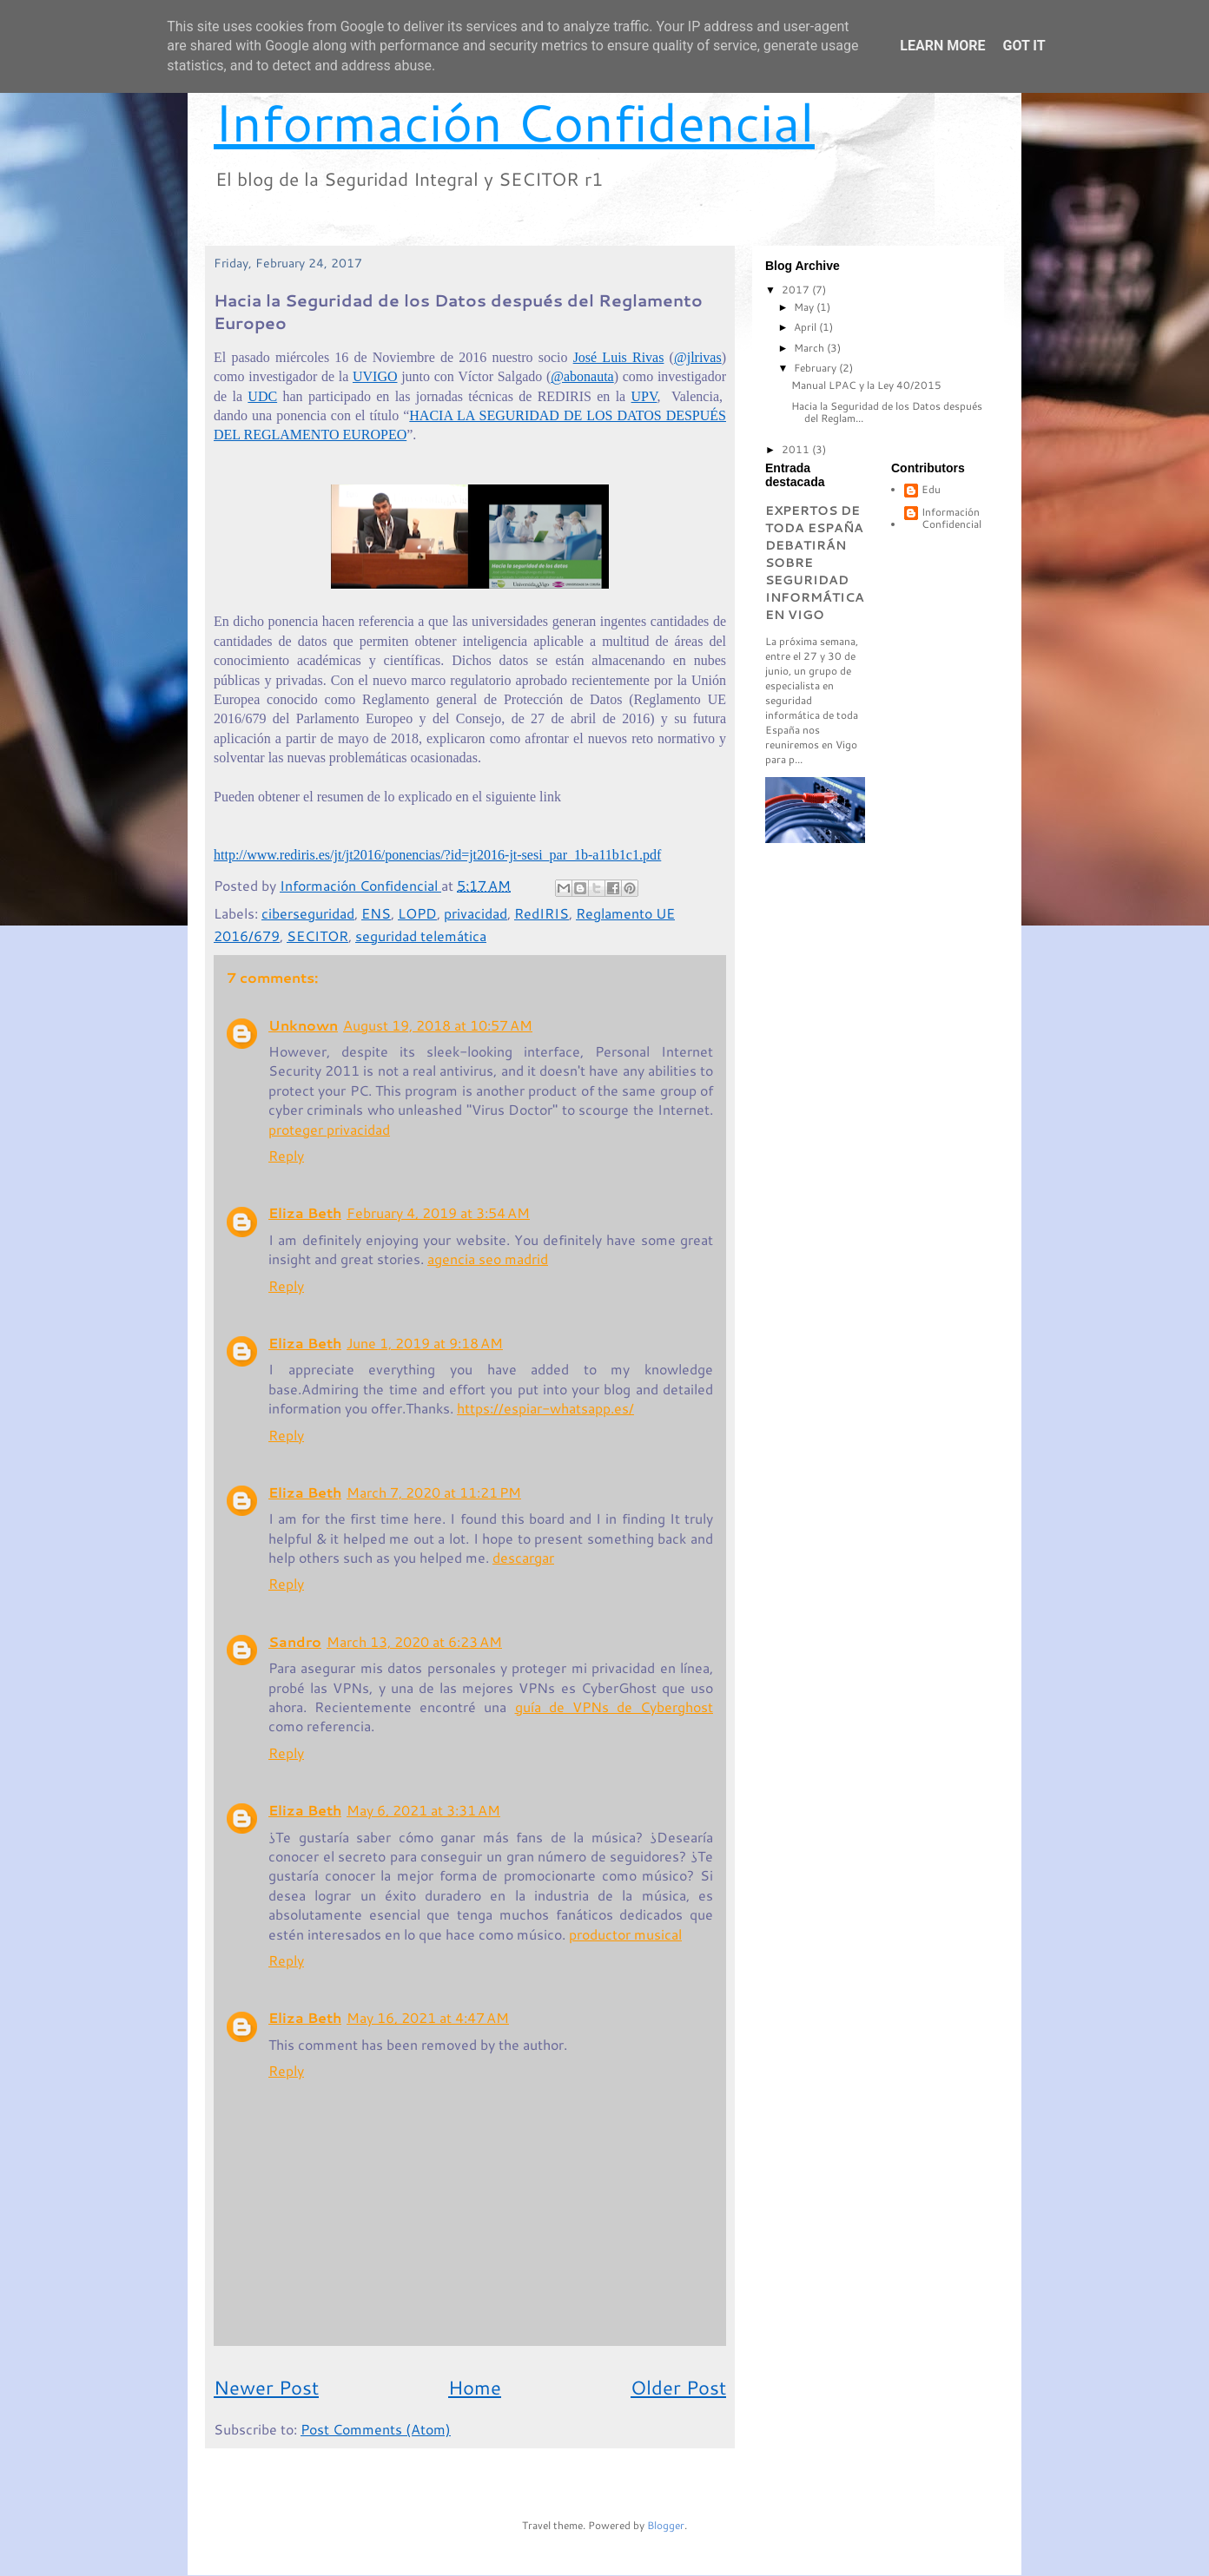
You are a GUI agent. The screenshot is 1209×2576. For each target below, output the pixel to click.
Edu (931, 490)
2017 (797, 289)
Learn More (942, 45)
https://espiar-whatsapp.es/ (545, 1408)
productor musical (625, 1934)
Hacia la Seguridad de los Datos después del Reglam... (886, 412)
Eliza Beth (304, 1212)
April (806, 327)
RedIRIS (541, 913)
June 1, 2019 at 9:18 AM (425, 1343)
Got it (1023, 45)
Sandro (294, 1641)
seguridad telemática (420, 935)
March (810, 347)
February (816, 367)
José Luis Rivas (618, 357)
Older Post (678, 2387)
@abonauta (582, 376)
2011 (797, 449)
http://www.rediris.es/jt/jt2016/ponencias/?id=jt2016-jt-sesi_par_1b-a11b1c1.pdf (437, 854)
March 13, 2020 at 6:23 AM (414, 1641)
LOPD (417, 913)
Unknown (303, 1025)
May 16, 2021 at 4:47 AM (428, 2017)
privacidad (475, 913)
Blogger (665, 2525)
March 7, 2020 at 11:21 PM (434, 1492)
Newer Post (266, 2387)
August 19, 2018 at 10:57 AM (437, 1025)
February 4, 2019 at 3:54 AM (438, 1212)
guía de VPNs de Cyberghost (614, 1706)
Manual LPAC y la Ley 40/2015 (866, 385)
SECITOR (317, 935)
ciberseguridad (307, 913)
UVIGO (375, 376)
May (805, 307)
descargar (523, 1557)
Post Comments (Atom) (376, 2429)
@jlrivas (698, 357)
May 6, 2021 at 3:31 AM (423, 1810)
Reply (286, 1155)
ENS (376, 913)
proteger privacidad (329, 1129)
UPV (644, 396)
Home (474, 2387)
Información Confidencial (514, 121)
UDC (262, 396)
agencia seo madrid (487, 1258)
